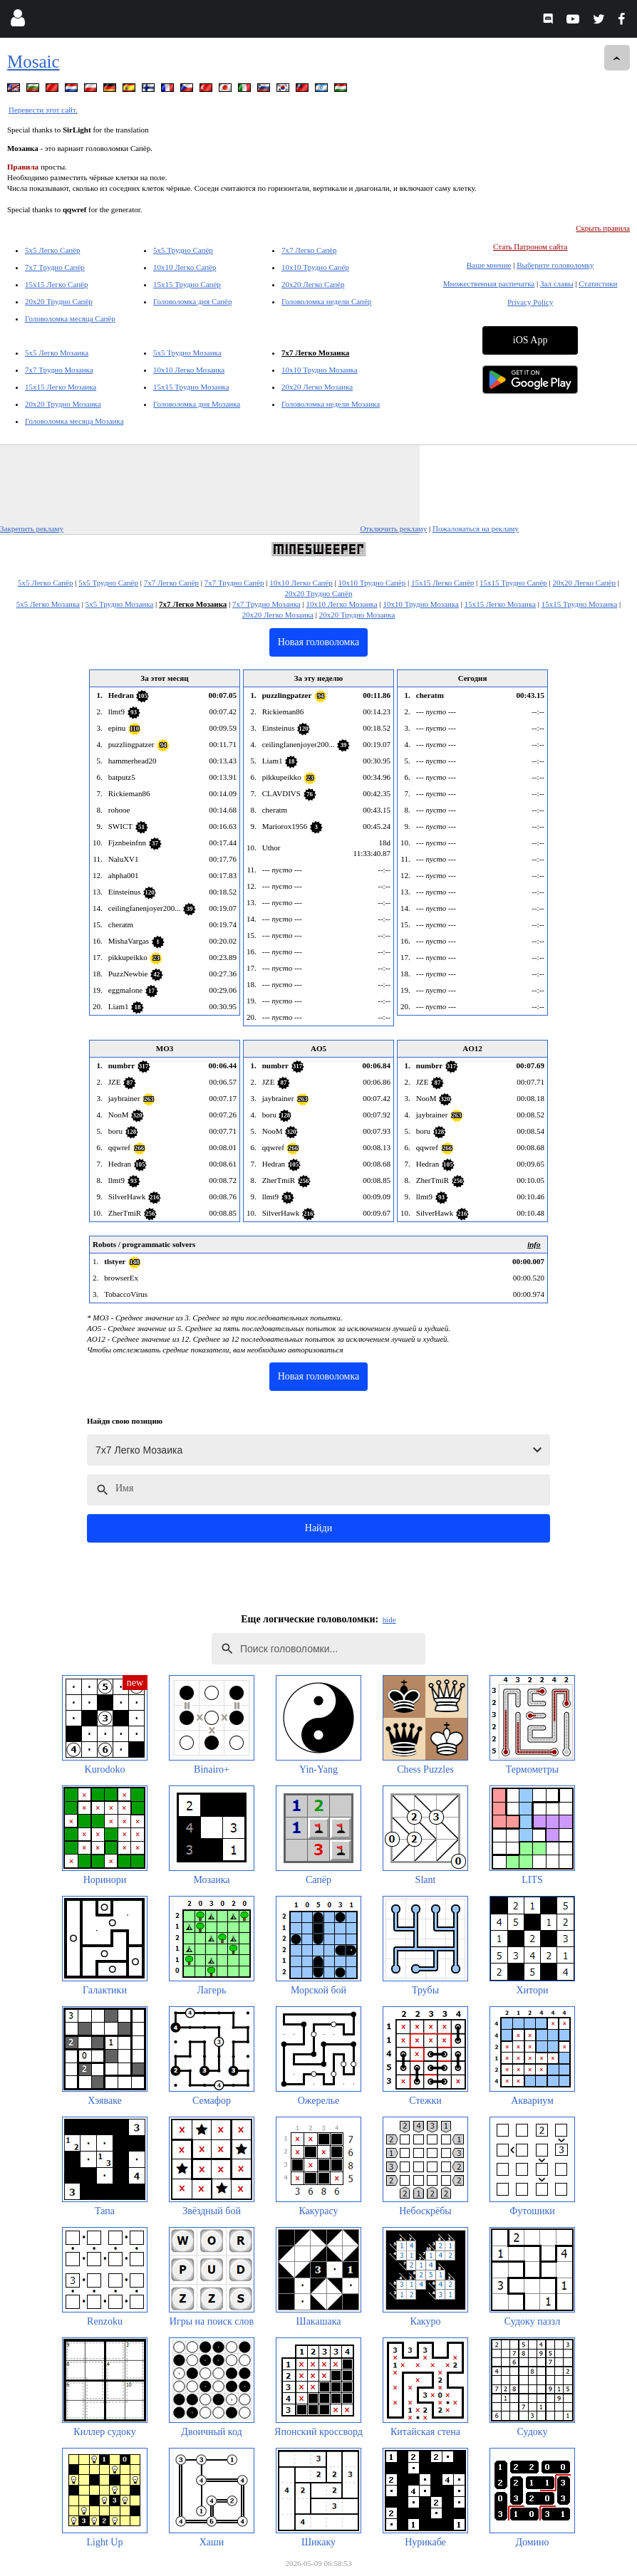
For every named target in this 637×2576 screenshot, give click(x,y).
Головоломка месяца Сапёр (70, 318)
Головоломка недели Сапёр (326, 301)
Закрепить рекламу (31, 528)
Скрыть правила (603, 228)
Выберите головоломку (555, 265)
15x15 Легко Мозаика (60, 386)
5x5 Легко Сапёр (52, 250)
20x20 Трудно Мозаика (63, 404)
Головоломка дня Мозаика (196, 404)
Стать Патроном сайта (530, 246)
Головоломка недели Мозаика (330, 404)
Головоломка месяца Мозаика (74, 421)
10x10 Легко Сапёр (184, 267)
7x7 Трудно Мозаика (59, 369)
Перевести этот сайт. (43, 109)
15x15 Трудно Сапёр (187, 284)
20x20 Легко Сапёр (312, 284)
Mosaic (33, 61)
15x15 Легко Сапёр (56, 284)
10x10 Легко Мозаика (188, 369)
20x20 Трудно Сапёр (59, 301)
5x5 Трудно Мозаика (187, 352)
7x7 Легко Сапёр (308, 250)
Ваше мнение (489, 265)
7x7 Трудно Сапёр (55, 267)
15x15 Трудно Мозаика (191, 386)
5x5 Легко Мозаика (56, 352)
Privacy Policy (530, 302)
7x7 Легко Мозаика (315, 352)
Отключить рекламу (393, 528)
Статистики (598, 283)
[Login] (17, 21)
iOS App (530, 340)
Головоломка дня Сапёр (192, 301)
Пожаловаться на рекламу (476, 528)
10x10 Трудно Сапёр (315, 267)
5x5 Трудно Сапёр (183, 250)
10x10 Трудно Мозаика (319, 369)
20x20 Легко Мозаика (317, 386)
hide (389, 1619)
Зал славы (557, 283)
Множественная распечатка (488, 283)
